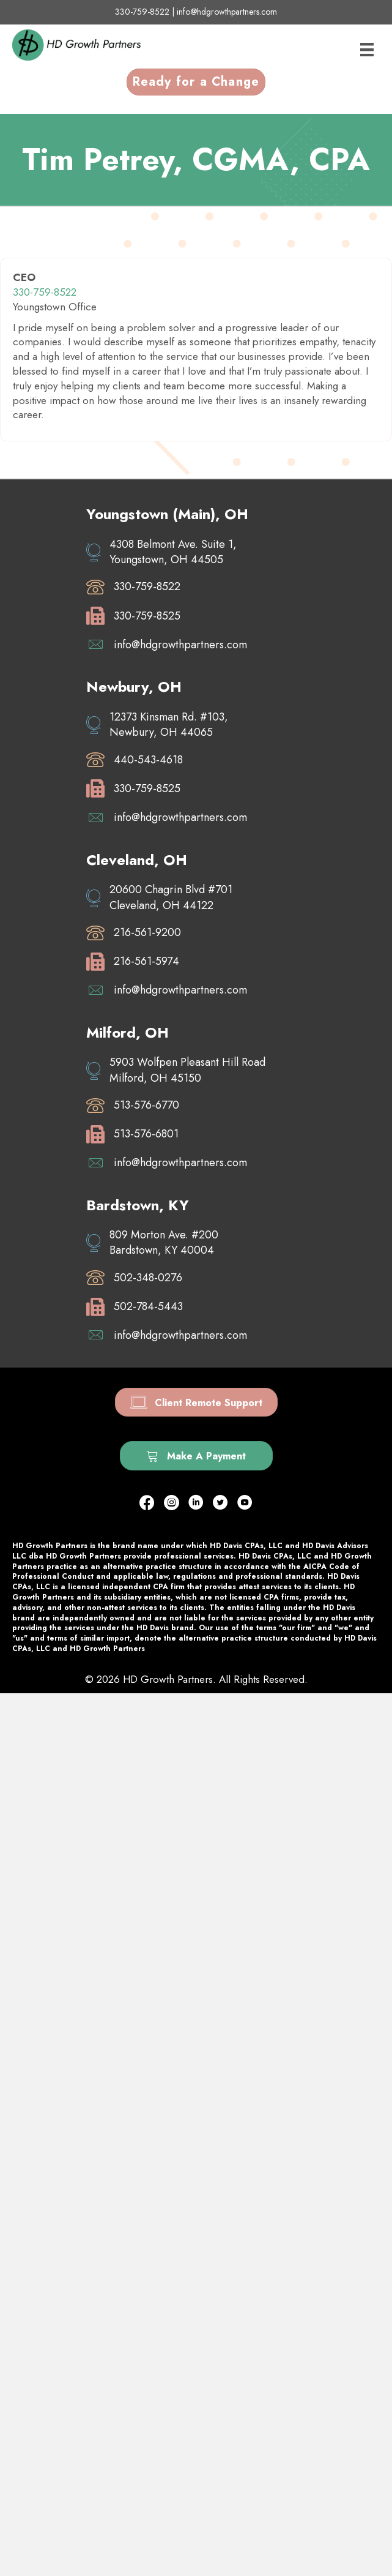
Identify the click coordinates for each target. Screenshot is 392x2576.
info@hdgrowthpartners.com (227, 12)
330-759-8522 (142, 12)
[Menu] (367, 50)
